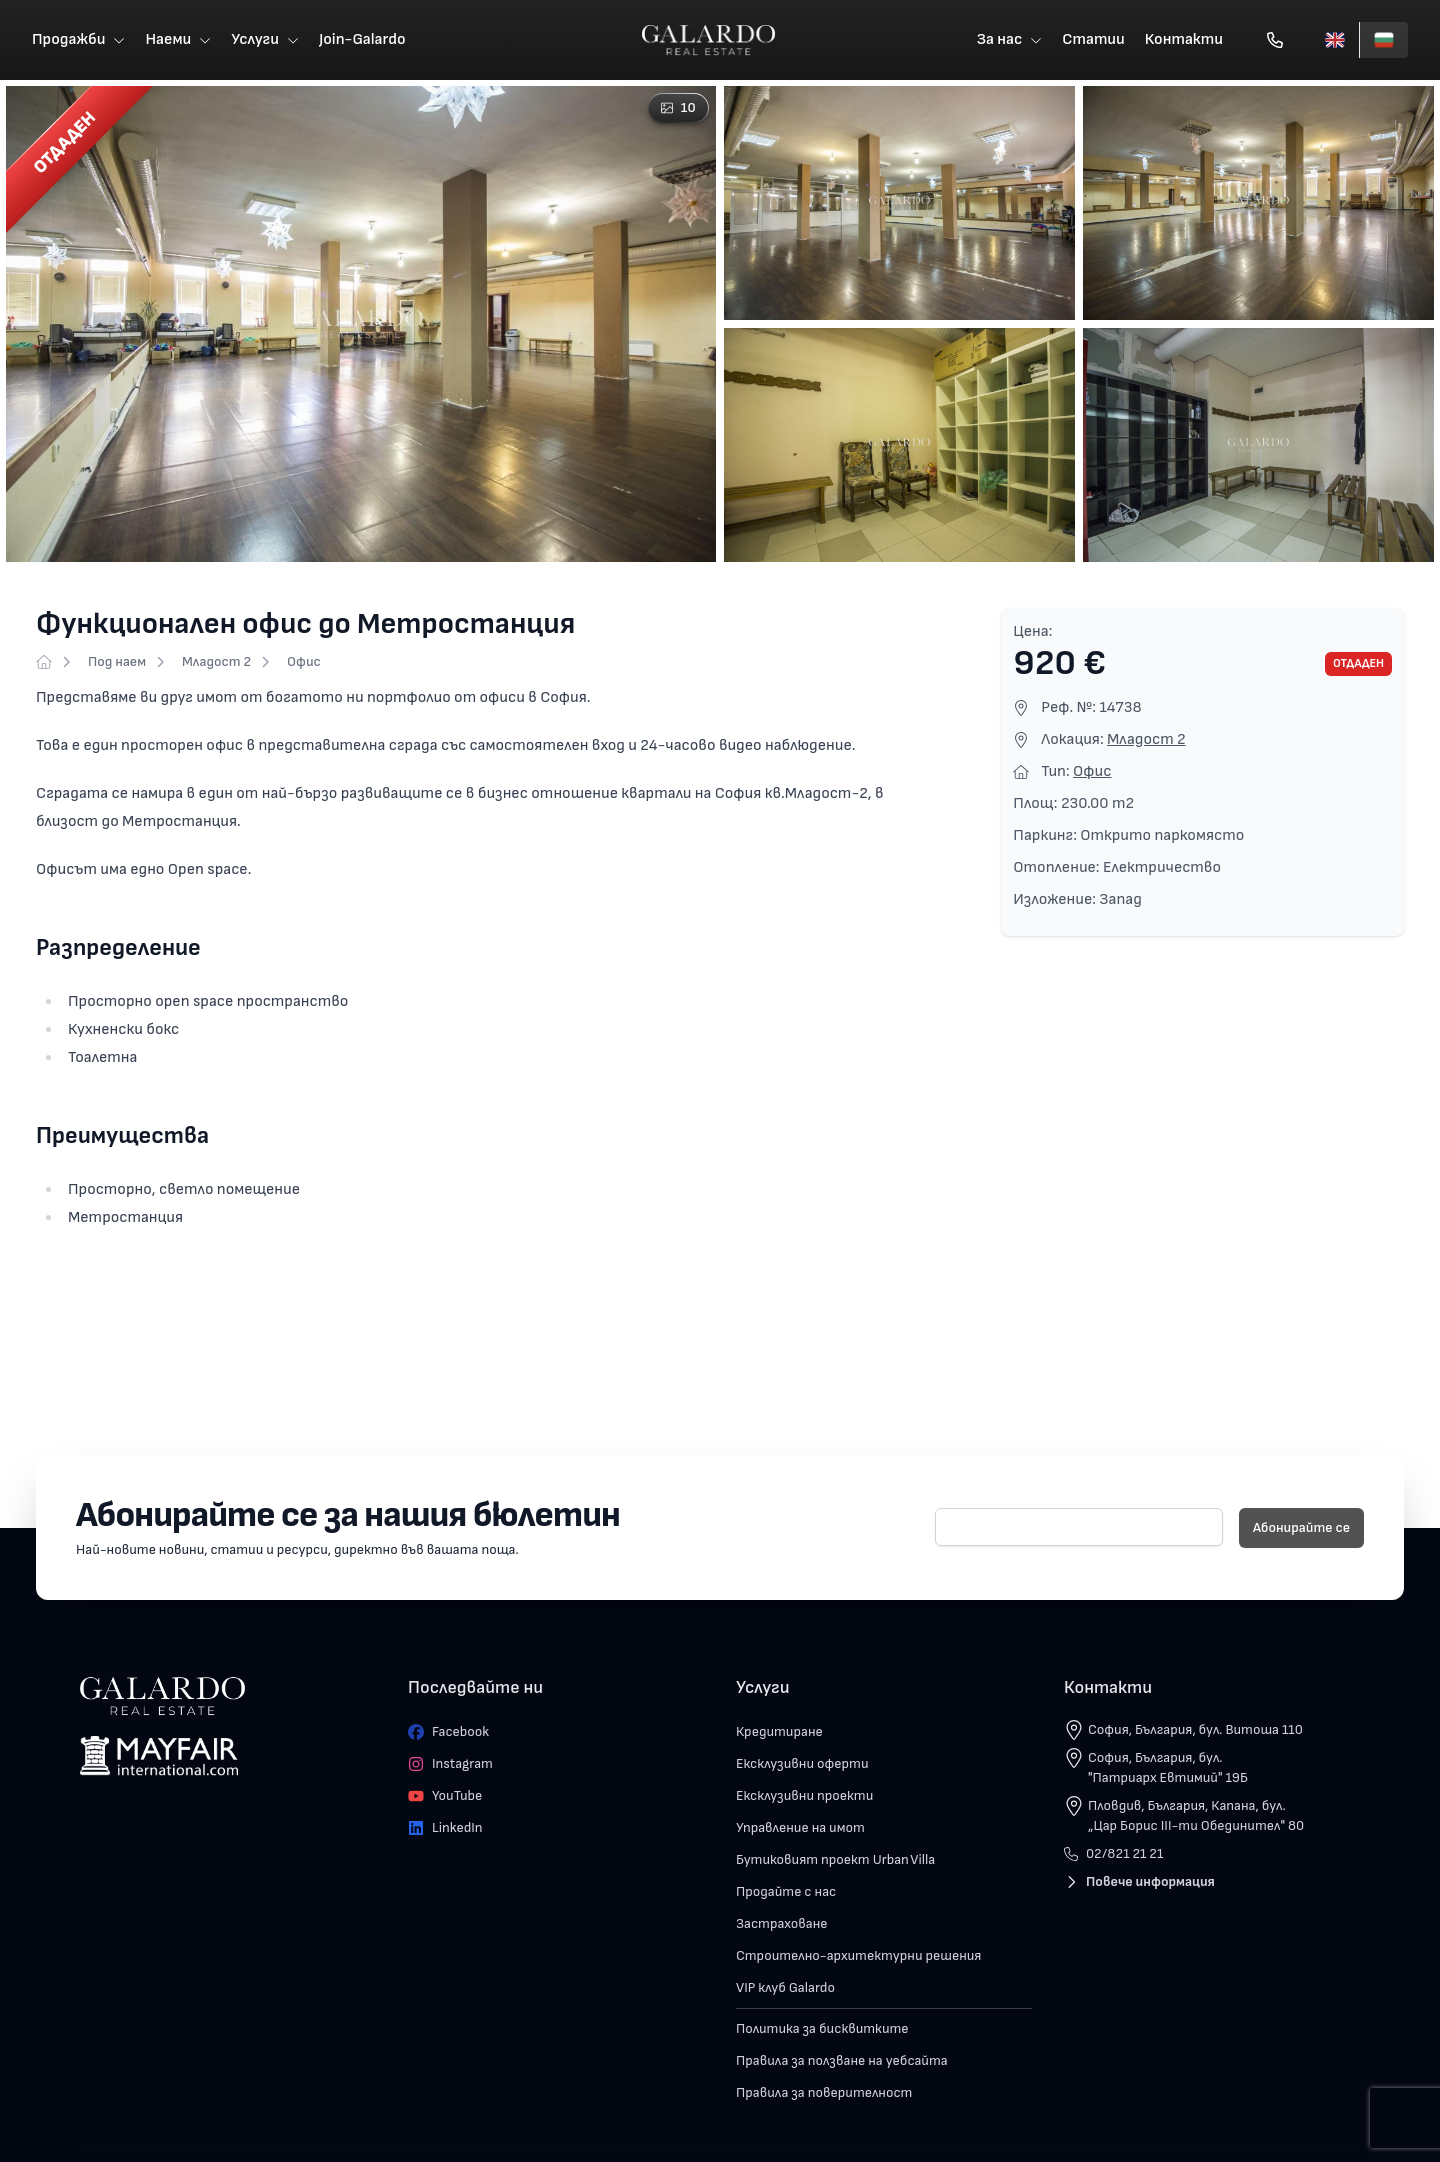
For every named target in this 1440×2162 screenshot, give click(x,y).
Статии (1093, 39)
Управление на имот (800, 1827)
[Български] (1383, 40)
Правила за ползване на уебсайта (842, 2060)
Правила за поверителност (824, 2092)
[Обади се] (1275, 40)
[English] (1335, 40)
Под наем (117, 661)
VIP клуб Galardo (785, 1987)
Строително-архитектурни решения (858, 1955)
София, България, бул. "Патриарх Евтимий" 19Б (1168, 1767)
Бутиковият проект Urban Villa (835, 1859)
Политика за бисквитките (822, 2028)
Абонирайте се (1301, 1527)
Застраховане (782, 1923)
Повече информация (1139, 1881)
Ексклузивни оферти (802, 1763)
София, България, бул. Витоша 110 (1195, 1729)
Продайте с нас (786, 1891)
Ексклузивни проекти (804, 1795)
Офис (304, 661)
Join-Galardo (362, 39)
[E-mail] (1079, 1527)
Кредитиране (779, 1731)
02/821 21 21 (1113, 1853)
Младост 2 (216, 661)
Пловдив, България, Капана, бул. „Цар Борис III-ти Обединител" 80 (1196, 1815)
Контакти (1184, 39)
